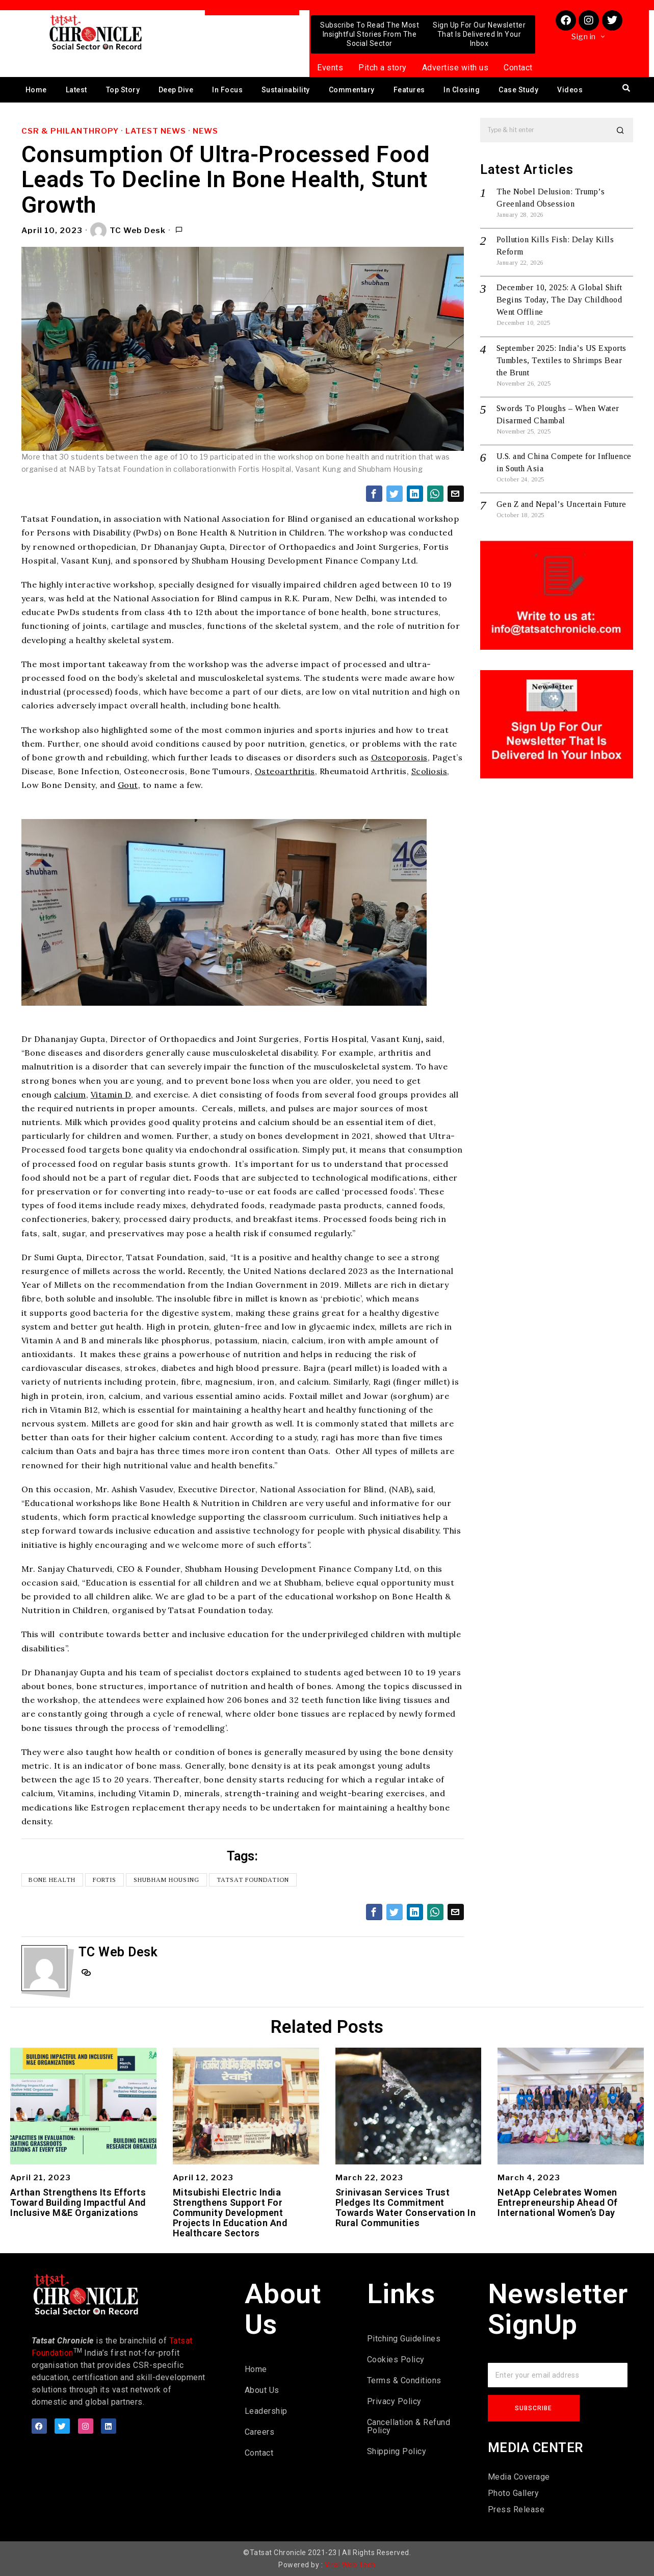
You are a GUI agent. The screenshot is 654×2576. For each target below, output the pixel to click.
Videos (570, 90)
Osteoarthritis (285, 771)
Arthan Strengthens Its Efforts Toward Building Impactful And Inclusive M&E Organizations (78, 2202)
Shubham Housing (167, 1879)
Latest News (155, 131)
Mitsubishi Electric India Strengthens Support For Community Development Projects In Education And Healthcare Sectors (230, 2212)
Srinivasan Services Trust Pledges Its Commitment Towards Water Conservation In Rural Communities (405, 2207)
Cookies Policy (396, 2359)
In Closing (461, 90)
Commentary (352, 90)
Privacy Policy (394, 2401)
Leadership (266, 2411)
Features (409, 90)
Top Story (123, 90)
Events (330, 67)
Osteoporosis (399, 757)
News (205, 131)
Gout (128, 785)
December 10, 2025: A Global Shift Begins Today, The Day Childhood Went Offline (559, 299)
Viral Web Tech (350, 2565)
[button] (621, 130)
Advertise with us (455, 67)
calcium (70, 1094)
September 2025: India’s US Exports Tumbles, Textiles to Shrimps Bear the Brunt (561, 360)
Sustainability (285, 90)
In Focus (227, 90)
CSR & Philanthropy (70, 131)
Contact (518, 67)
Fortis (105, 1879)
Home (36, 90)
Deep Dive (176, 90)
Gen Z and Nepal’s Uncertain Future (561, 504)
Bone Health (52, 1879)
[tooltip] (374, 494)
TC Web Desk (128, 230)
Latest (76, 90)
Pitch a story (382, 67)
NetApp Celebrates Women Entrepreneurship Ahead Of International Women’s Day (558, 2202)
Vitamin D (111, 1094)
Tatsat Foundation (253, 1879)
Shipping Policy (397, 2451)
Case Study (518, 90)
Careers (260, 2432)
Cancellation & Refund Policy (409, 2426)
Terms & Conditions (404, 2380)
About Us (262, 2390)
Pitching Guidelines (404, 2338)
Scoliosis (429, 771)
